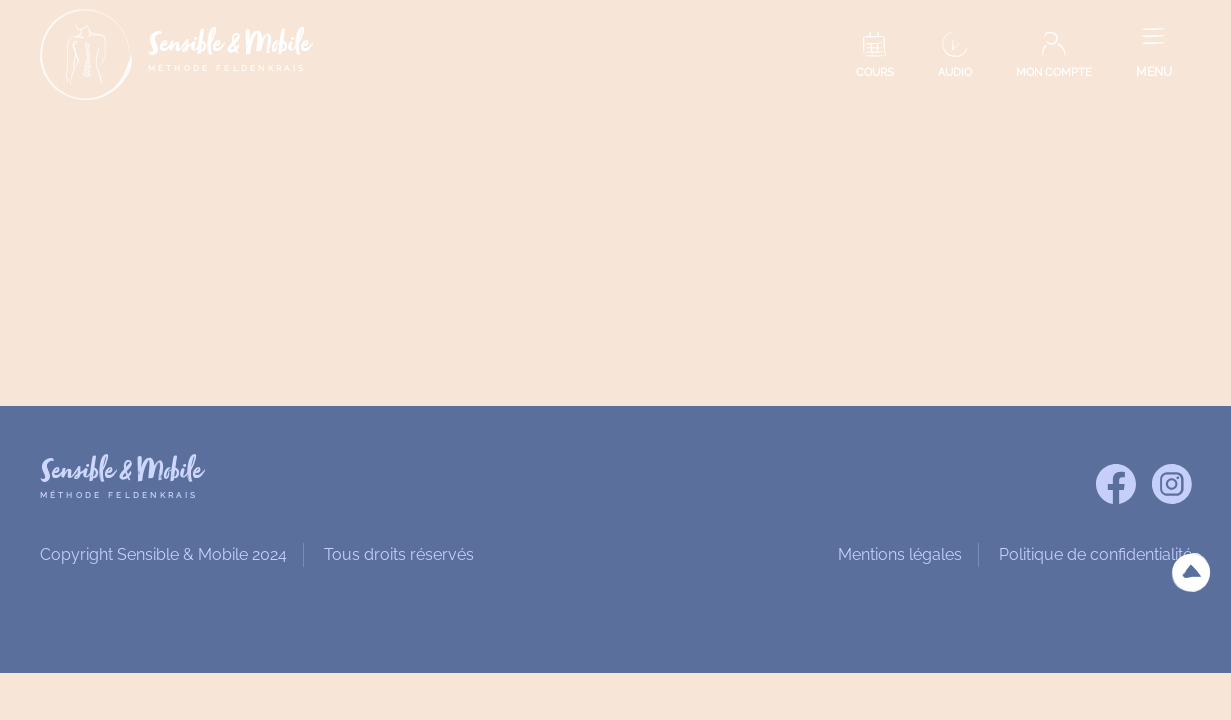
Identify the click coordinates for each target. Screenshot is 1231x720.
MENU (1154, 72)
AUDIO (955, 72)
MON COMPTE (1054, 72)
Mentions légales (900, 554)
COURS (875, 72)
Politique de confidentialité (1095, 554)
